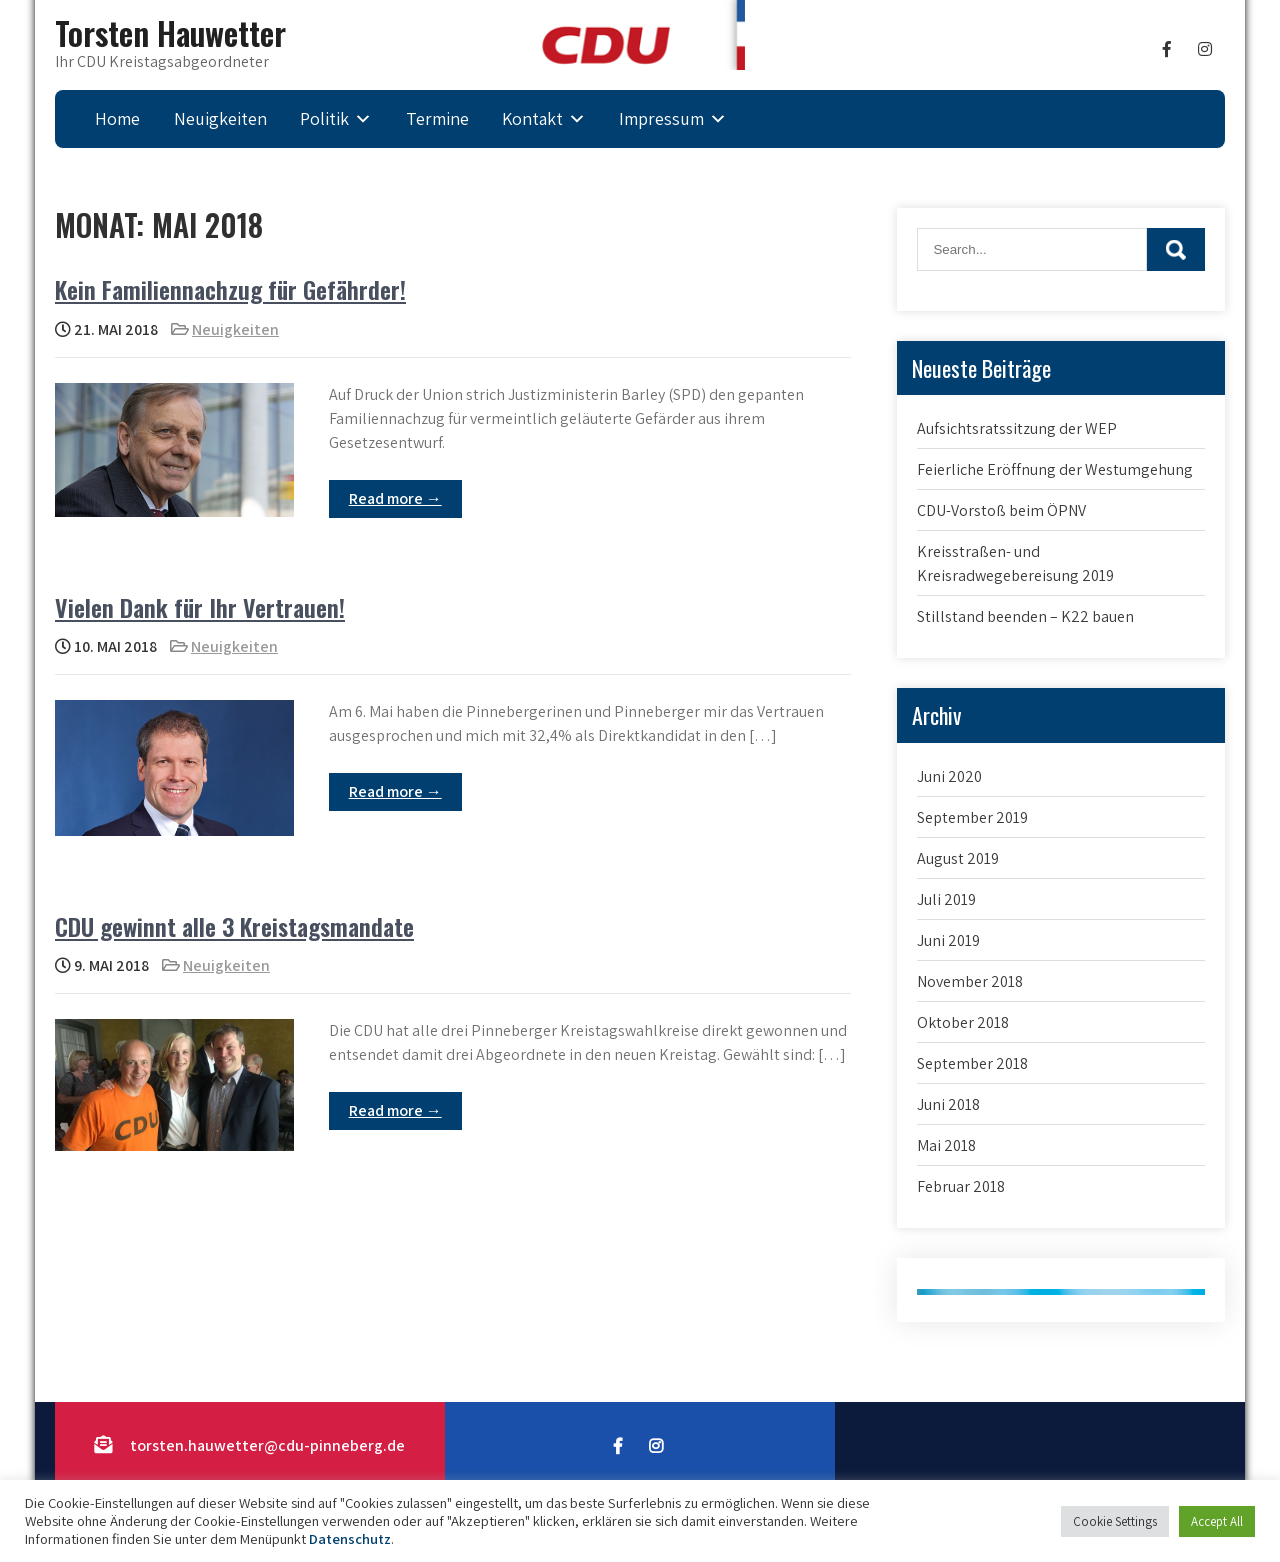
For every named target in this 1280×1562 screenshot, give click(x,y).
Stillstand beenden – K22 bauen (1025, 616)
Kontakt (532, 118)
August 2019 (958, 858)
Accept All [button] (1217, 1521)
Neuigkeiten (220, 118)
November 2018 (970, 981)
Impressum (661, 118)
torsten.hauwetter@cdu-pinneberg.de (267, 1445)
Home (117, 118)
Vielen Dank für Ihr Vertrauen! (200, 607)
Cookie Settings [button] (1115, 1521)
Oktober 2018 (963, 1022)
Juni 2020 (949, 776)
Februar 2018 (961, 1186)
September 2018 (972, 1063)
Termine (437, 118)
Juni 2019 (948, 940)
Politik (324, 118)
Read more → (395, 498)
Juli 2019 (946, 899)
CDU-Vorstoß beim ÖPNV (1001, 510)
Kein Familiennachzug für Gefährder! (230, 289)
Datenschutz (350, 1538)
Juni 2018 (948, 1104)
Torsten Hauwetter (170, 32)
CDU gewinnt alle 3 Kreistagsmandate (234, 926)
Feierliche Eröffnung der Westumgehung (1055, 469)
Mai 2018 (946, 1145)
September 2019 (972, 817)
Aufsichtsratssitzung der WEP (1017, 428)
